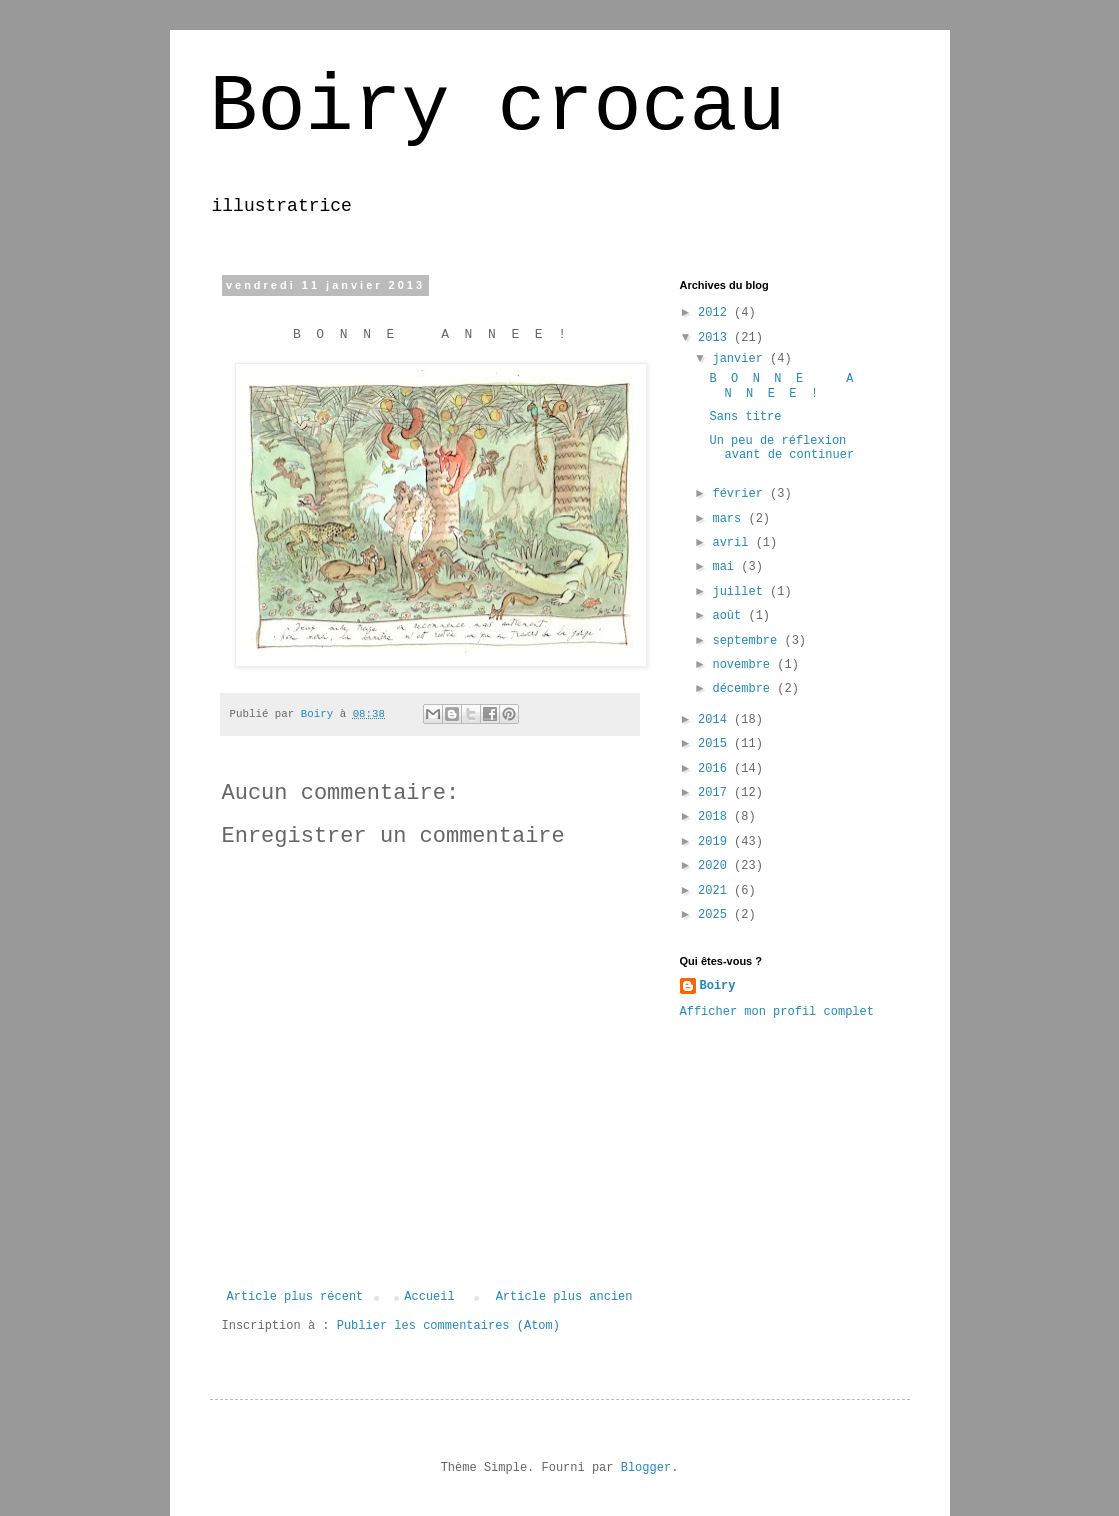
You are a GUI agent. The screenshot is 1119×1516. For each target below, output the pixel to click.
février (741, 494)
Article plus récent (295, 1297)
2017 (716, 793)
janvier (741, 359)
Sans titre (745, 417)
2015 (716, 744)
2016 (716, 769)
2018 (716, 817)
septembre (748, 641)
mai (726, 567)
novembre (744, 665)
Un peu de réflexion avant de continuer (781, 448)
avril (733, 543)
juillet (741, 592)
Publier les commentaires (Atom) (448, 1326)
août (730, 616)
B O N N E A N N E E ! (784, 386)
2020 (716, 866)
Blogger (646, 1468)
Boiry (718, 986)
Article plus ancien (564, 1297)
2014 (716, 720)
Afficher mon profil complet (777, 1012)
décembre (744, 689)
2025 (716, 915)
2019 (716, 842)
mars (730, 519)
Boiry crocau (498, 107)
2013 (716, 338)
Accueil (429, 1297)
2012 (716, 313)
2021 (716, 891)
